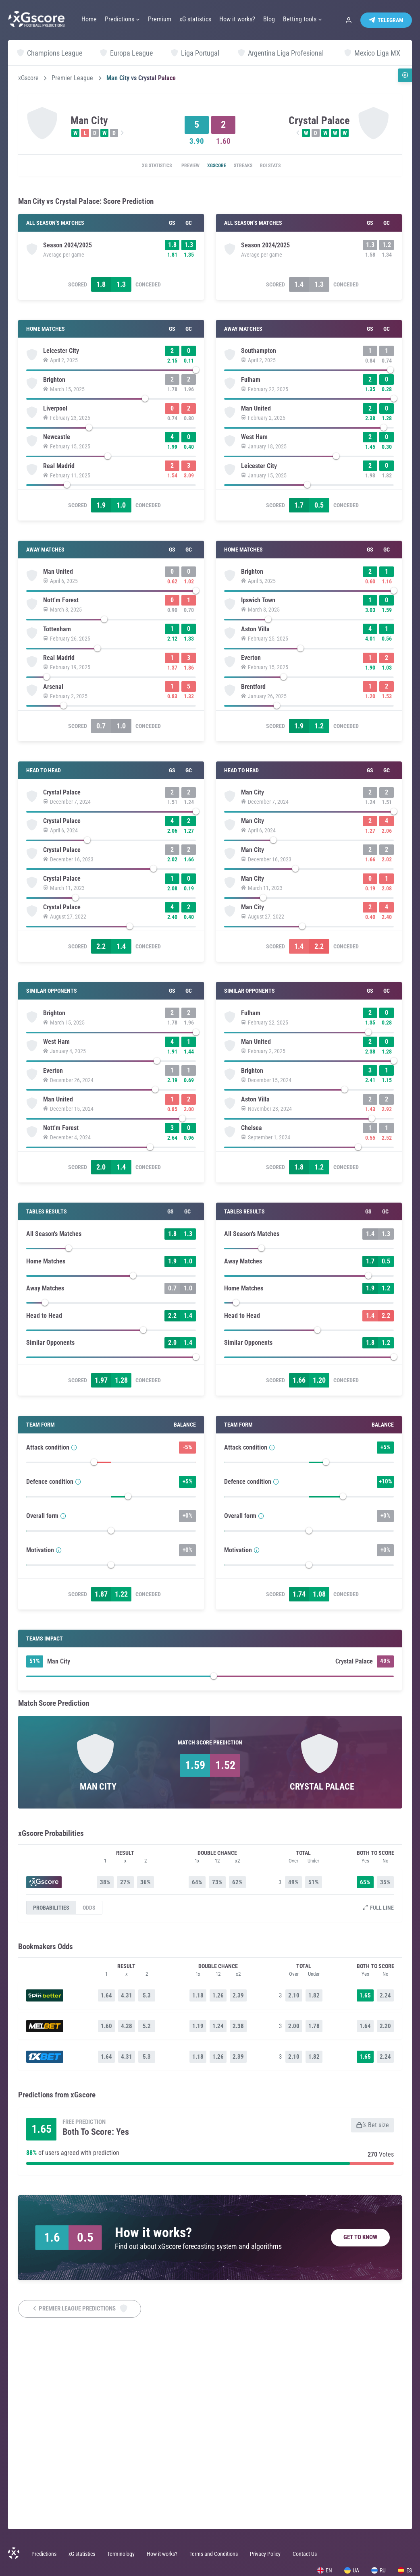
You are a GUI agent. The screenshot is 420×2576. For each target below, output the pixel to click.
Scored (77, 290)
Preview (181, 166)
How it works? (162, 2554)
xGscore (28, 78)
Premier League (72, 78)
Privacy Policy (265, 2554)
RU (378, 2570)
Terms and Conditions (213, 2554)
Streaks (250, 166)
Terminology (121, 2554)
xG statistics (141, 166)
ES (405, 2570)
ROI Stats (285, 166)
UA (351, 2570)
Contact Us (305, 2554)
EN (324, 2570)
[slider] (111, 377)
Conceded (148, 290)
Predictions (43, 2554)
